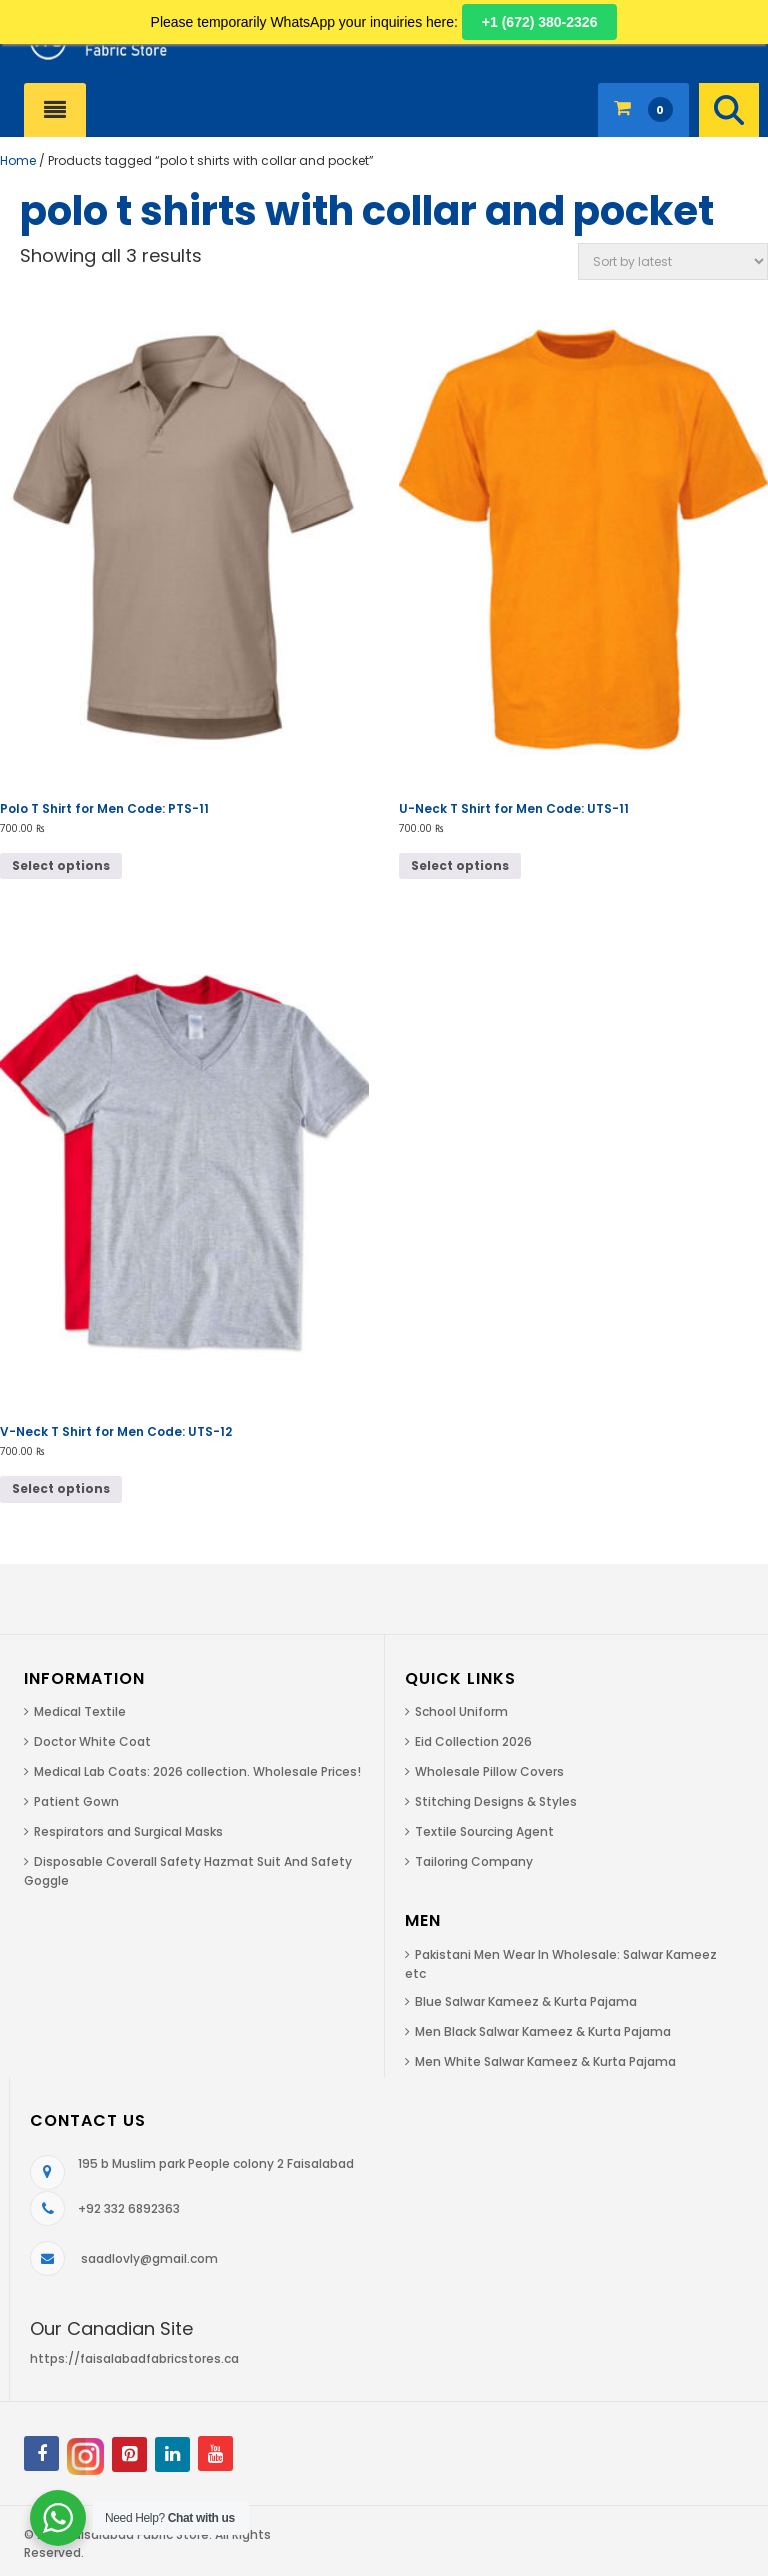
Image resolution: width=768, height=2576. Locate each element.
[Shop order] (673, 261)
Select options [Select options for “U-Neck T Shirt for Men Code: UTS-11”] (460, 865)
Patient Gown (76, 1801)
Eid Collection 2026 (473, 1741)
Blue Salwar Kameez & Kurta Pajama (526, 2001)
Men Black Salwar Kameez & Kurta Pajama (543, 2031)
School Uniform (461, 1711)
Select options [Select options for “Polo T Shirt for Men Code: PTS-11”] (61, 865)
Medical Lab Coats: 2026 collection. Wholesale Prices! (197, 1771)
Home (18, 160)
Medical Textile (80, 1711)
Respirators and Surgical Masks (128, 1831)
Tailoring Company (474, 1861)
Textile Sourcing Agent (484, 1831)
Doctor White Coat (92, 1741)
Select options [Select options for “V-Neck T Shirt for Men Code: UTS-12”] (61, 1488)
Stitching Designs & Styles (496, 1801)
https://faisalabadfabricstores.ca (134, 2358)
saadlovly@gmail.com (149, 2258)
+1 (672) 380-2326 (540, 22)
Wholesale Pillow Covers (489, 1771)
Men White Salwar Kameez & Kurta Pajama (545, 2061)
